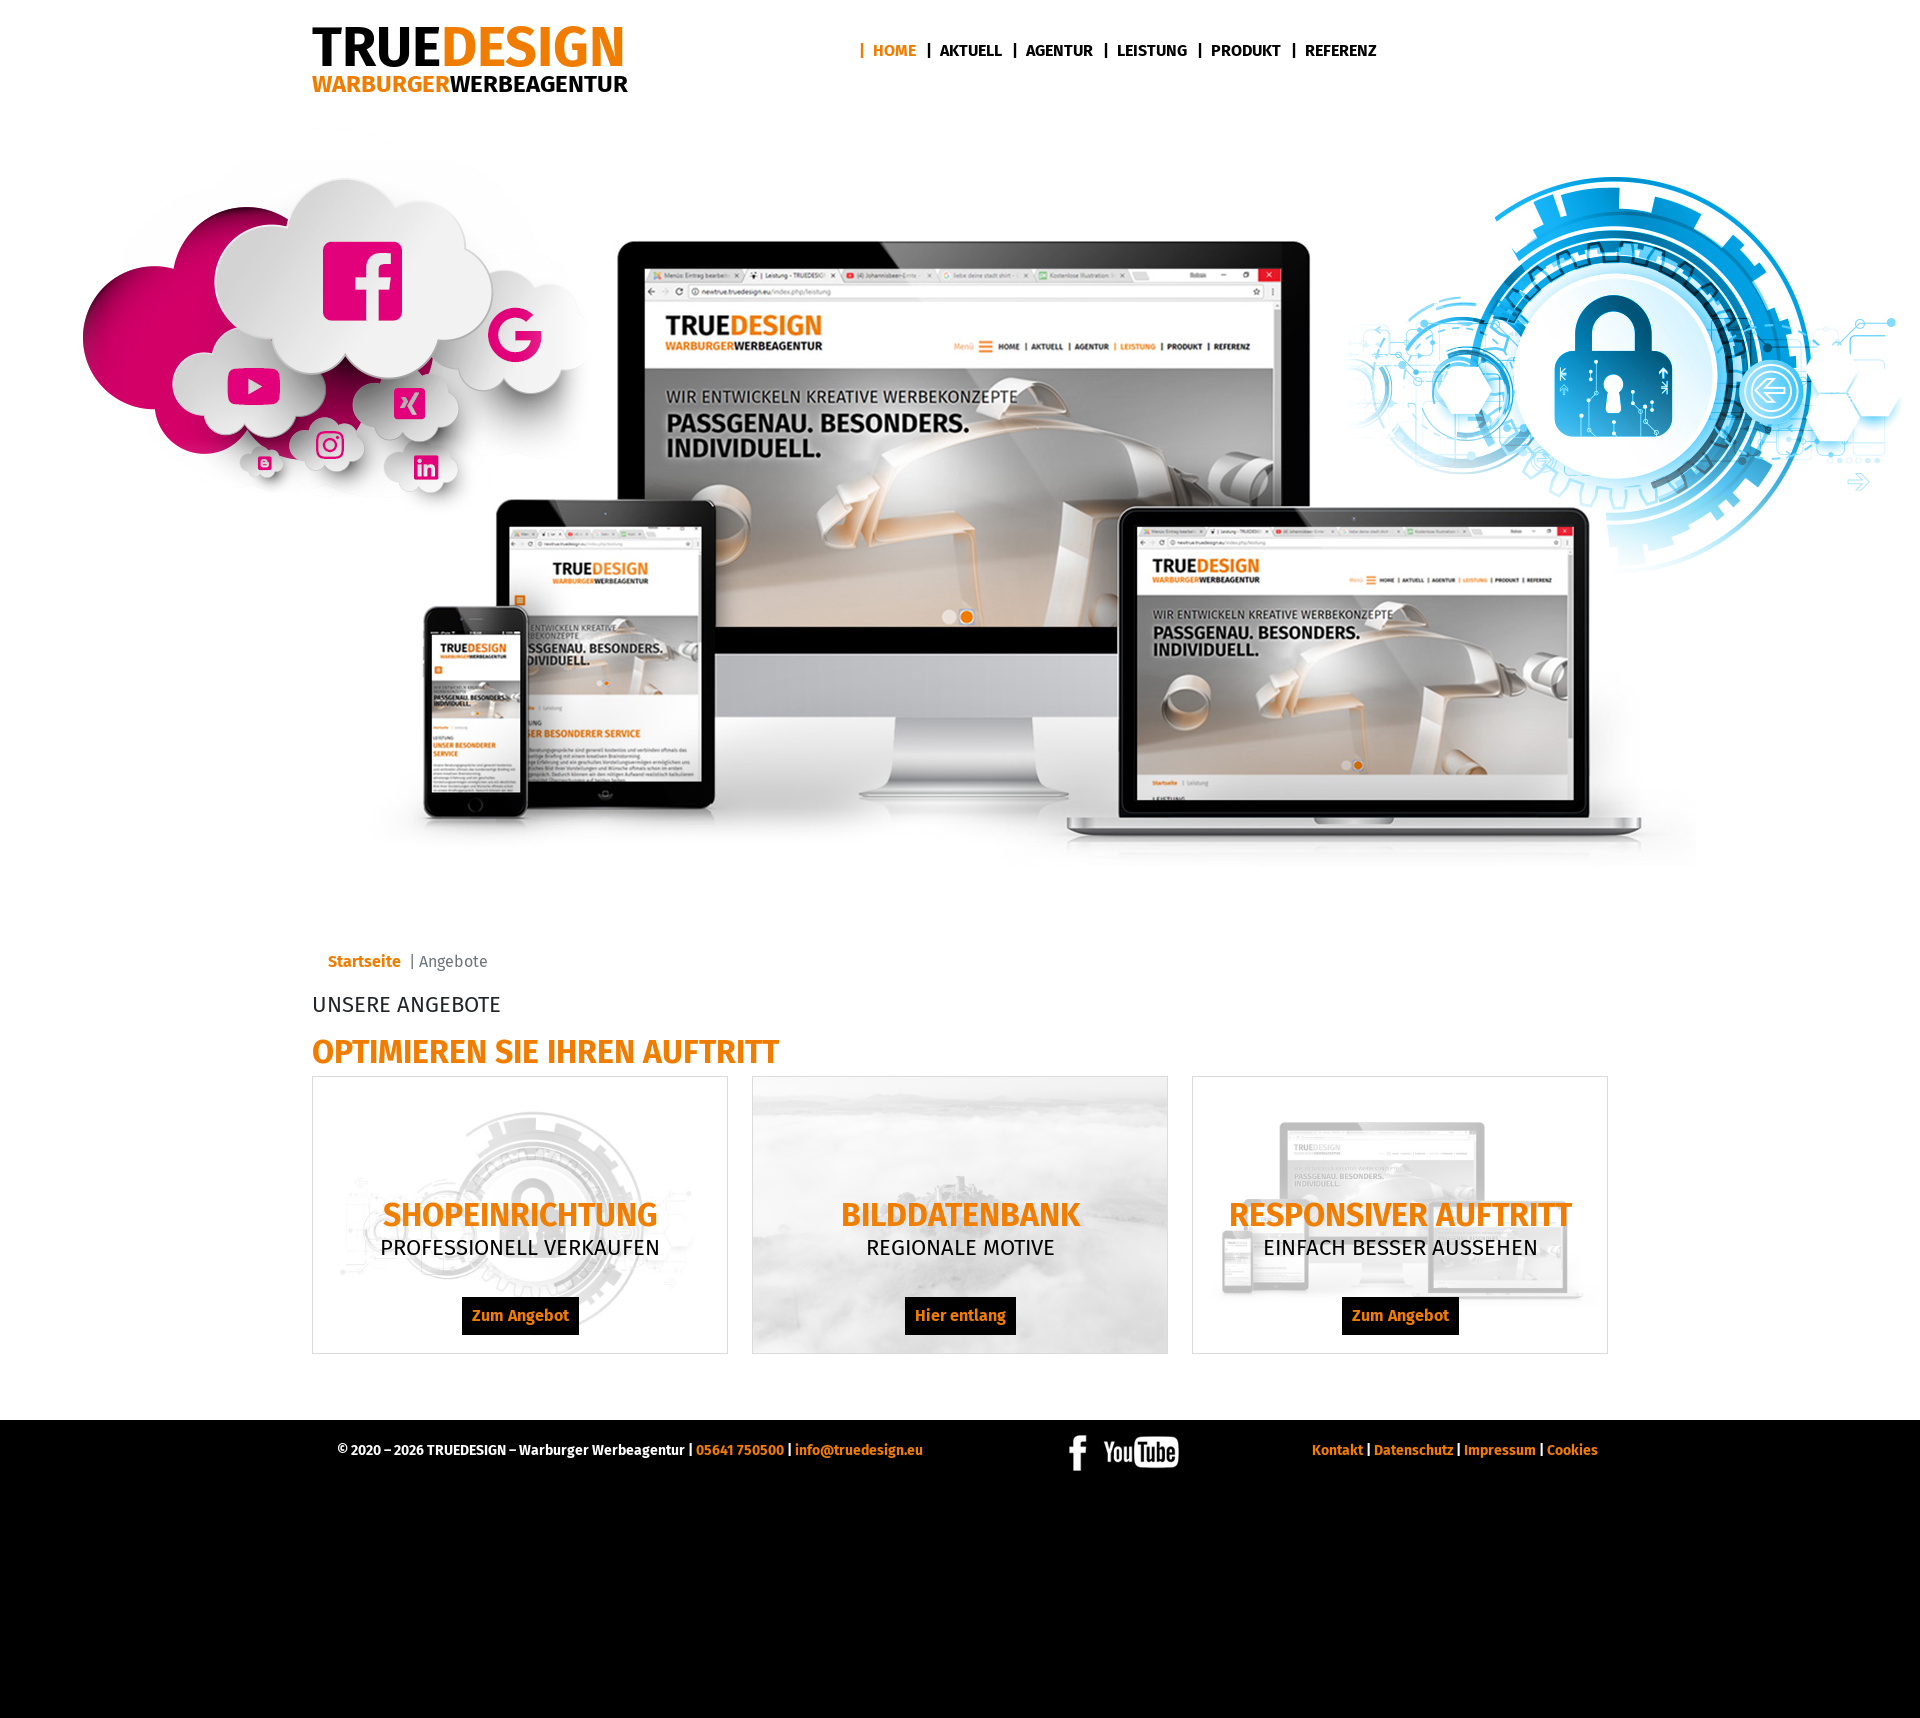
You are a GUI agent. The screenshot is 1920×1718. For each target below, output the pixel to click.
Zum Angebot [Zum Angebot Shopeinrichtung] (520, 1315)
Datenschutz (1413, 1450)
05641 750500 (740, 1450)
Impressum (1500, 1450)
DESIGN (469, 47)
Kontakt (1337, 1450)
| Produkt (1239, 50)
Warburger (470, 84)
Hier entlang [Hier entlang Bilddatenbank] (960, 1315)
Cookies (1572, 1450)
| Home (887, 50)
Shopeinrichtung (520, 1215)
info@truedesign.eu (859, 1450)
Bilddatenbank (960, 1215)
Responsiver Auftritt (1400, 1215)
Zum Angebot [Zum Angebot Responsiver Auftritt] (1400, 1315)
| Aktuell (964, 50)
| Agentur (1052, 50)
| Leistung (1145, 50)
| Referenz (1334, 50)
